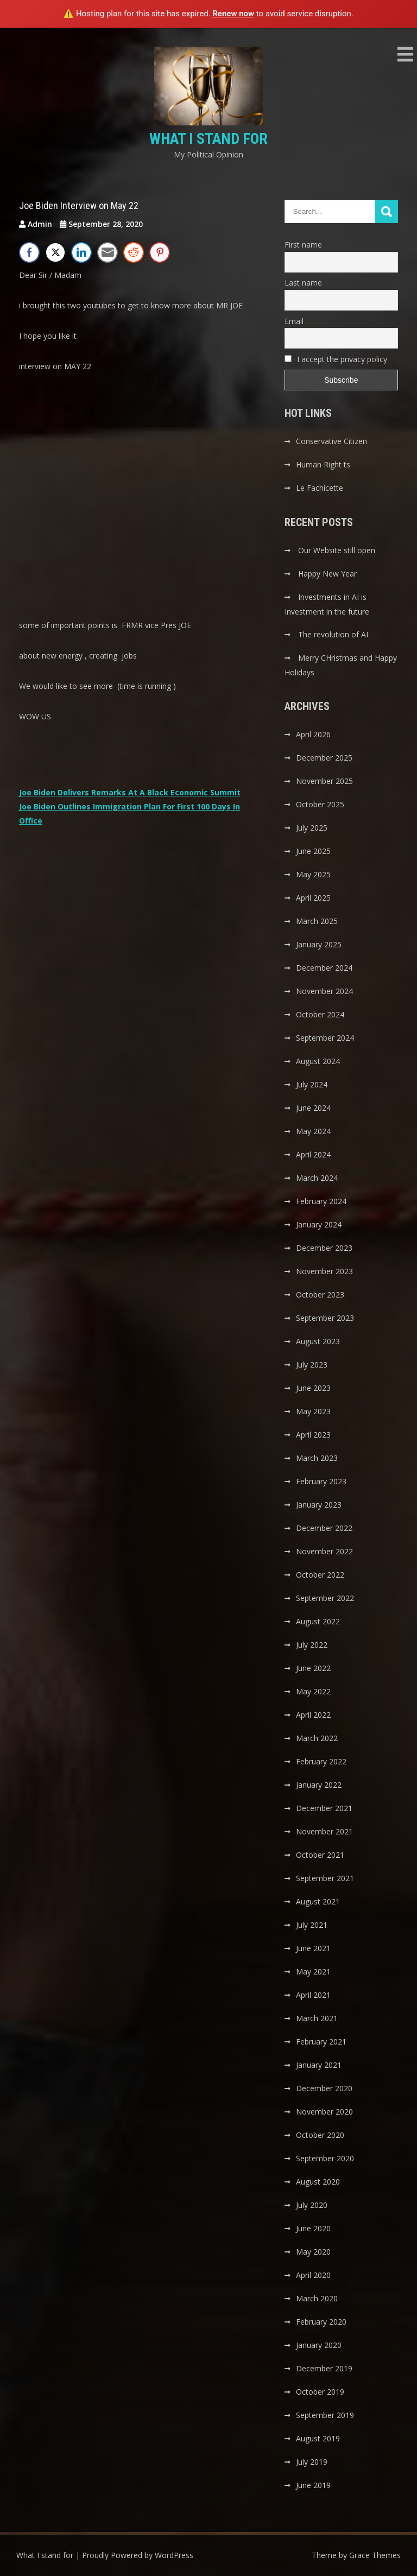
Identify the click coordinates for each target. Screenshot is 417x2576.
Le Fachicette (319, 488)
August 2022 (318, 1621)
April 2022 (313, 1715)
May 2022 (313, 1691)
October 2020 (320, 2135)
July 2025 (311, 827)
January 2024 (319, 1224)
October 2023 (320, 1294)
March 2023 (317, 1458)
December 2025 (324, 757)
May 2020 (313, 2251)
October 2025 (320, 804)
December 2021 (324, 1808)
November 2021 (324, 1831)
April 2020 (313, 2275)
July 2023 (311, 1364)
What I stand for (208, 139)
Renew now (233, 13)
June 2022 (313, 1668)
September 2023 (325, 1318)
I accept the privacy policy (336, 359)
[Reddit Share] (133, 252)
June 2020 (313, 2228)
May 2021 (313, 1971)
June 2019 (313, 2485)
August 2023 (318, 1341)
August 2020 (318, 2181)
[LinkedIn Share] (81, 252)
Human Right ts (323, 464)
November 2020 (324, 2111)
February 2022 (321, 1761)
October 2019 (320, 2392)
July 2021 (311, 1925)
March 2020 (317, 2298)
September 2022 (325, 1598)
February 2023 (321, 1481)
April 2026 (313, 734)
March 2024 (317, 1178)
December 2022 (324, 1528)
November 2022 (324, 1551)
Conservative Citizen (331, 441)
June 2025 (313, 851)
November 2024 (324, 991)
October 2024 (320, 1014)
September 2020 (325, 2158)
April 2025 (313, 898)
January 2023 (319, 1504)
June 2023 (313, 1388)
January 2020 (319, 2345)
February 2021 (321, 2041)
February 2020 (321, 2321)
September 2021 (325, 1878)
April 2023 (313, 1434)
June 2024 (313, 1108)
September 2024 (325, 1038)
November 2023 (324, 1271)
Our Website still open (336, 550)
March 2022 (317, 1738)
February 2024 (321, 1201)
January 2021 (319, 2065)
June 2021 (313, 1948)
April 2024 (313, 1154)
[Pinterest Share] (159, 252)
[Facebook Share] (29, 252)
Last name (303, 282)
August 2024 (318, 1061)
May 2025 (313, 874)
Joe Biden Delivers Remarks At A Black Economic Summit (130, 792)
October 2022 (320, 1574)
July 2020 (311, 2205)
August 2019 (318, 2438)
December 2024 (324, 968)
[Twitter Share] (55, 252)
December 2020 (324, 2088)
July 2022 (311, 1645)
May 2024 (313, 1131)
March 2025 (317, 921)
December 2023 (324, 1248)
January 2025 (319, 944)
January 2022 (319, 1785)
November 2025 (324, 781)
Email (294, 321)
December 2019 (324, 2368)
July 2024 (311, 1084)
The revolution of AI (333, 634)
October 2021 (320, 1855)
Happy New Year (327, 573)
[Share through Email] (107, 252)
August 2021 (318, 1901)
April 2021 (313, 1995)
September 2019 (325, 2415)
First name (303, 244)
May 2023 (313, 1411)
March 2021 (317, 2018)
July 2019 (311, 2462)
